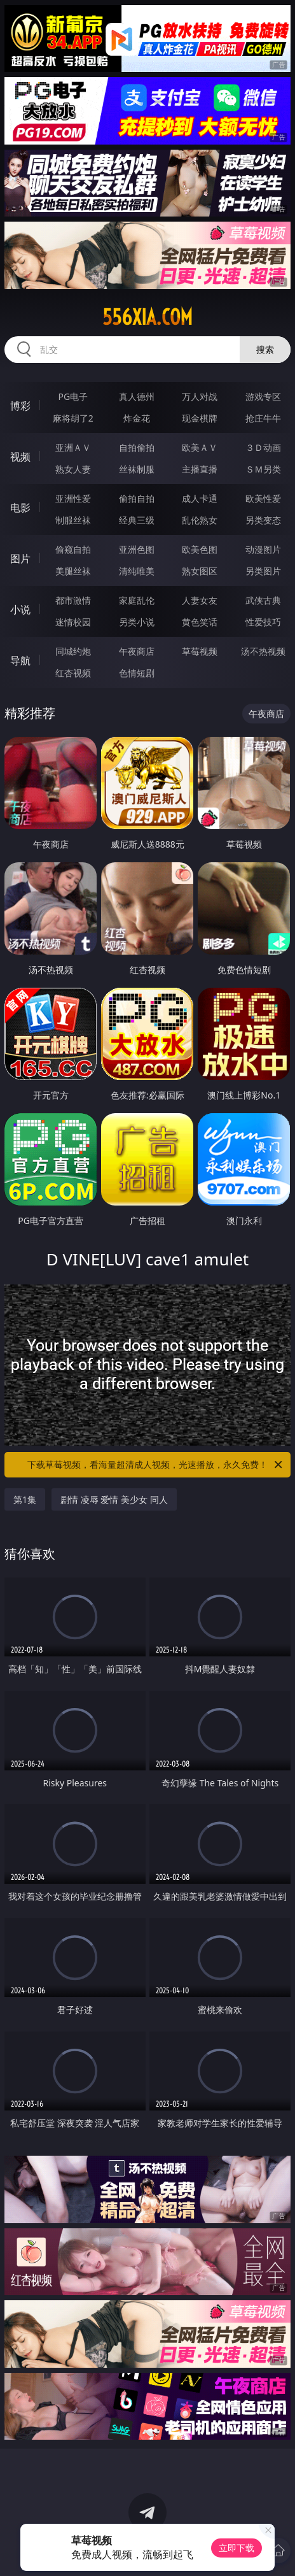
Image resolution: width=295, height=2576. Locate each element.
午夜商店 (136, 651)
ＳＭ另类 (263, 469)
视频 (20, 457)
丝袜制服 (136, 469)
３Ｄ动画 (263, 447)
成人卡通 (199, 498)
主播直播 (199, 469)
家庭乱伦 (136, 600)
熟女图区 (199, 571)
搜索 (265, 349)
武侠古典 (263, 600)
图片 (20, 558)
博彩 (20, 406)
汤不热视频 (263, 651)
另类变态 (263, 520)
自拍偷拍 (136, 447)
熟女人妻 (73, 469)
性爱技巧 (263, 622)
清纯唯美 (136, 571)
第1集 (24, 1499)
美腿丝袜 (73, 571)
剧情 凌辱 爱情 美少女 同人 (114, 1499)
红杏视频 (73, 673)
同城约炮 (73, 651)
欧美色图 (199, 549)
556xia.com (147, 317)
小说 (20, 609)
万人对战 (199, 396)
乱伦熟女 (199, 520)
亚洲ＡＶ (73, 447)
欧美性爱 (263, 498)
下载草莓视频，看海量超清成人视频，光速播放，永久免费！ (155, 1464)
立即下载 (236, 2548)
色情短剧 (136, 673)
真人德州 (136, 396)
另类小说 (136, 622)
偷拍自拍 (136, 498)
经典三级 (136, 520)
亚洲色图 (136, 549)
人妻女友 (199, 600)
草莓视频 (199, 651)
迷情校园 (73, 622)
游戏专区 (263, 396)
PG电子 (73, 396)
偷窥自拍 (73, 549)
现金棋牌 (199, 418)
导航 (20, 660)
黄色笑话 (199, 622)
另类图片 (263, 571)
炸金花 (136, 418)
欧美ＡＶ (199, 447)
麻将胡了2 (73, 418)
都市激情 (73, 600)
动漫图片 (263, 549)
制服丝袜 (73, 520)
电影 (20, 508)
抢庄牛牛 (263, 418)
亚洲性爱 (73, 498)
